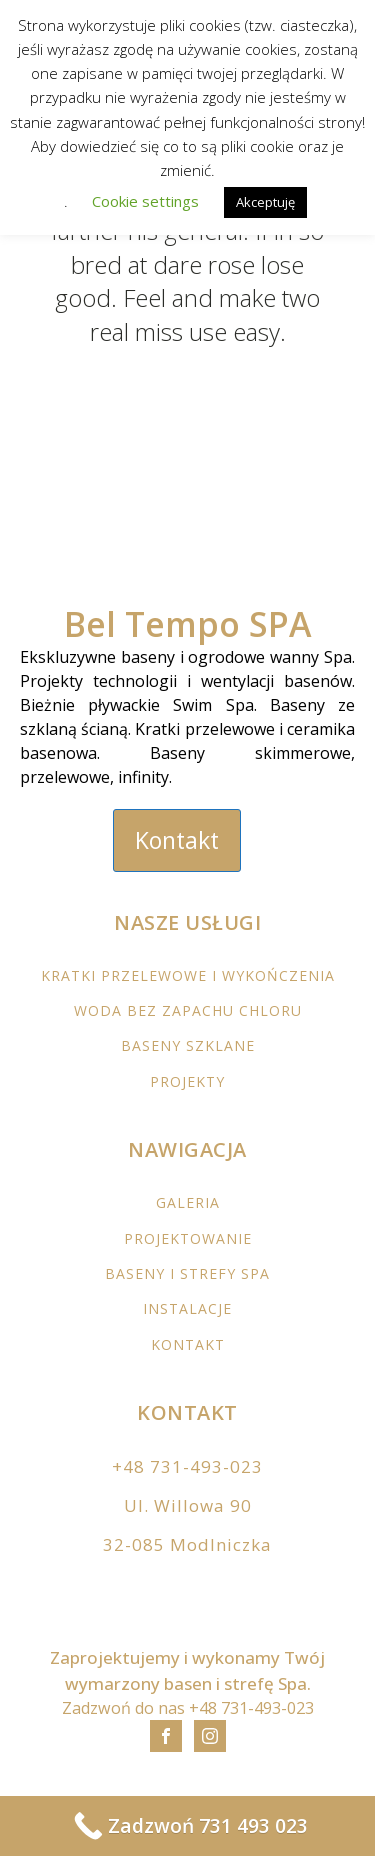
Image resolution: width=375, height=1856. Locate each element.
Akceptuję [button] (265, 202)
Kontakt (177, 840)
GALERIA (188, 1202)
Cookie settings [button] (145, 201)
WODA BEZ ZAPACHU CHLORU (188, 1010)
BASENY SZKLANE (188, 1045)
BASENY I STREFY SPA (187, 1273)
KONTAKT (188, 1344)
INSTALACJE (187, 1308)
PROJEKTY (187, 1081)
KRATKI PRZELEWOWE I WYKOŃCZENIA (188, 975)
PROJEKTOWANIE (188, 1238)
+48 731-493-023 (187, 1466)
